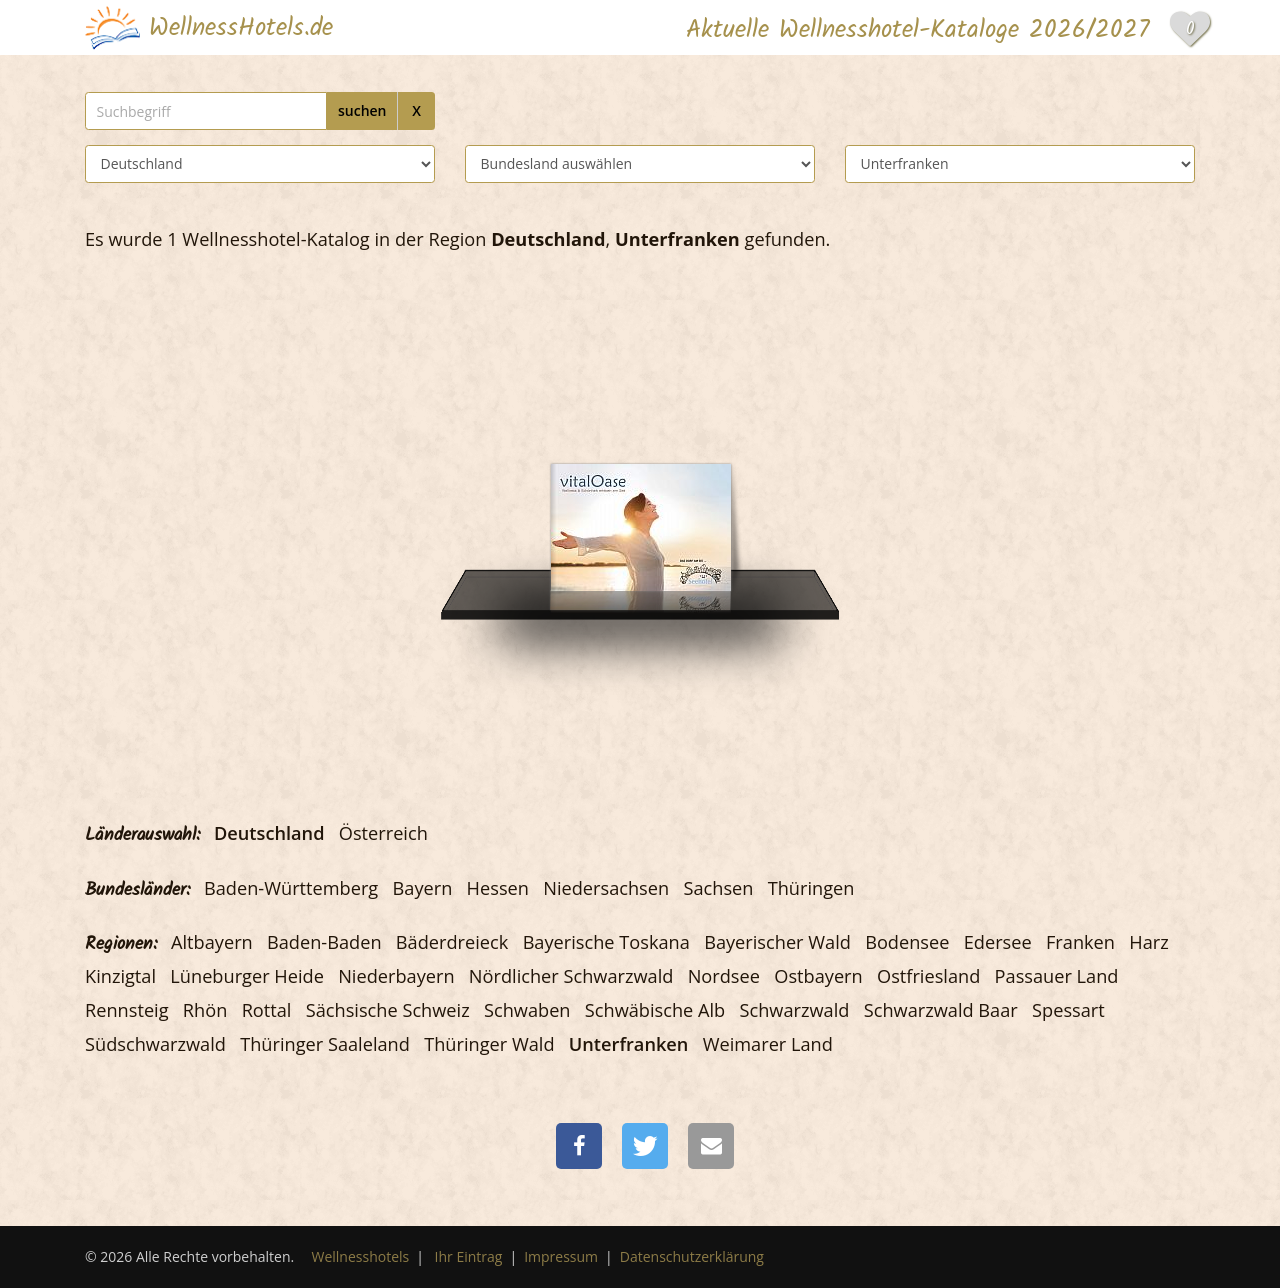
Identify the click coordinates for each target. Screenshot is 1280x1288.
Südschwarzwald (155, 1044)
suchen (362, 110)
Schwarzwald (795, 1010)
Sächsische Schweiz (388, 1010)
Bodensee (907, 942)
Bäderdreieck (452, 942)
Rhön (205, 1010)
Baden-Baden (324, 942)
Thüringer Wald (489, 1044)
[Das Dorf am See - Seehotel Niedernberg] (641, 468)
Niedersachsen (606, 888)
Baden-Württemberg (291, 888)
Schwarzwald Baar (941, 1010)
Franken (1080, 942)
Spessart (1068, 1010)
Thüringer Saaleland (325, 1044)
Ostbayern (818, 976)
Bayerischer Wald (777, 942)
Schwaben (527, 1010)
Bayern (423, 888)
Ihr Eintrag (469, 1256)
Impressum (561, 1256)
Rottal (267, 1010)
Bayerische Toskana (606, 942)
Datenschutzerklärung (692, 1256)
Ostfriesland (928, 976)
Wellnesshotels (361, 1256)
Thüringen (811, 888)
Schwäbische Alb (655, 1010)
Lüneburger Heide (247, 976)
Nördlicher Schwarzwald (571, 976)
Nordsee (724, 976)
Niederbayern (396, 976)
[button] (579, 1146)
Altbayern (212, 942)
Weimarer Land (768, 1044)
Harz (1148, 942)
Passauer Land (1057, 976)
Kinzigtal (120, 976)
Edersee (998, 942)
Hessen (498, 888)
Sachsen (718, 888)
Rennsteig (127, 1010)
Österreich (383, 833)
